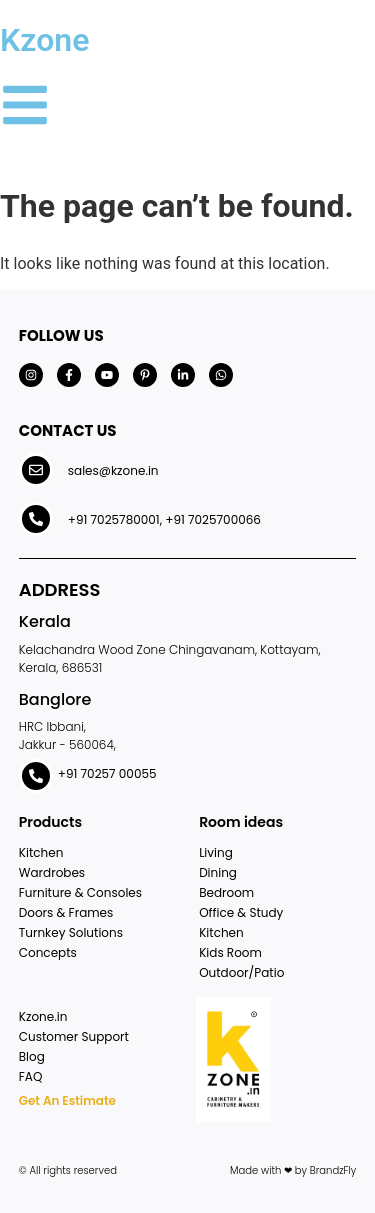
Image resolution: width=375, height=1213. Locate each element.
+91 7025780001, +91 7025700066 (164, 519)
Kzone (44, 40)
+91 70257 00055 (107, 773)
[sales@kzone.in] (36, 470)
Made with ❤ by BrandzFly (293, 1170)
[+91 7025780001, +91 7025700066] (36, 519)
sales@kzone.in (113, 470)
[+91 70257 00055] (36, 776)
